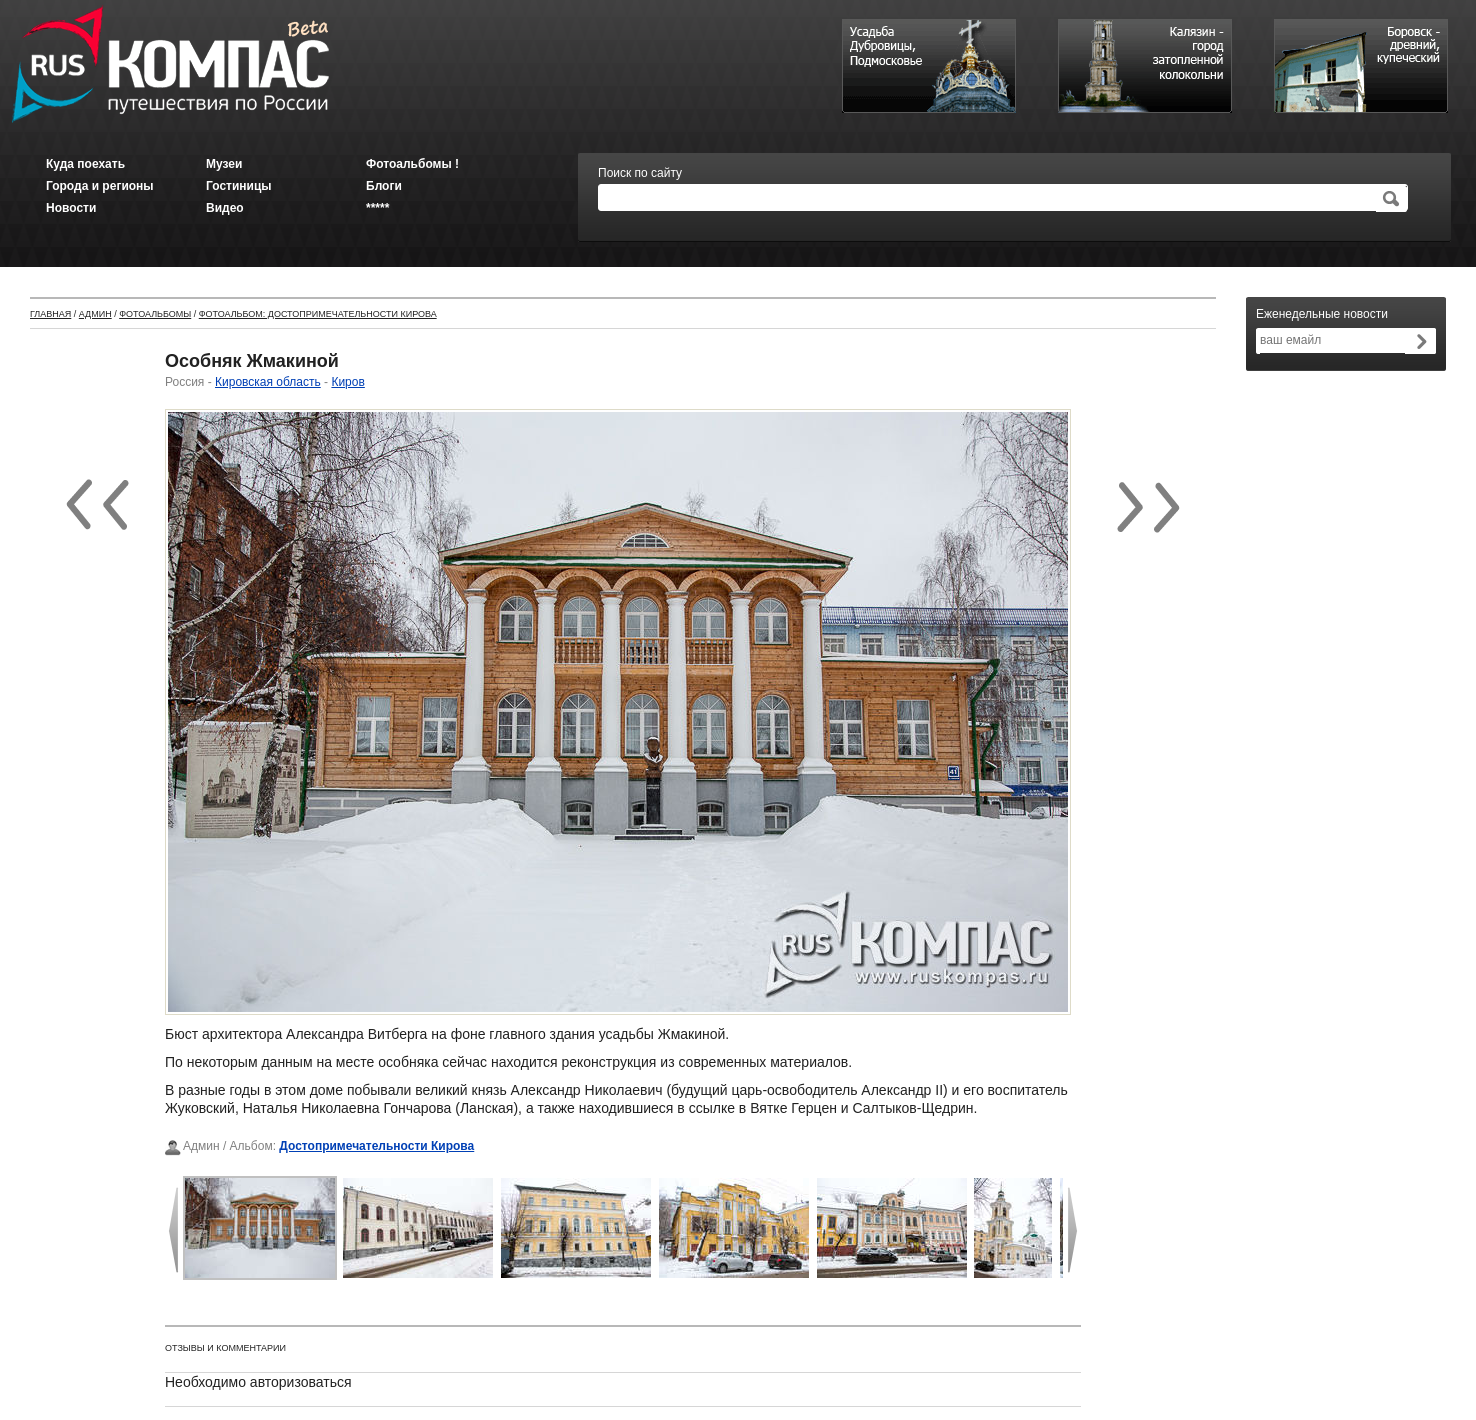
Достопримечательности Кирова (376, 1146)
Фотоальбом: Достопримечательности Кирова (318, 314)
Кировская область (268, 382)
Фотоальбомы (155, 314)
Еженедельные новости (1322, 314)
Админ (95, 314)
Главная (50, 314)
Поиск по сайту (640, 173)
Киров (347, 382)
